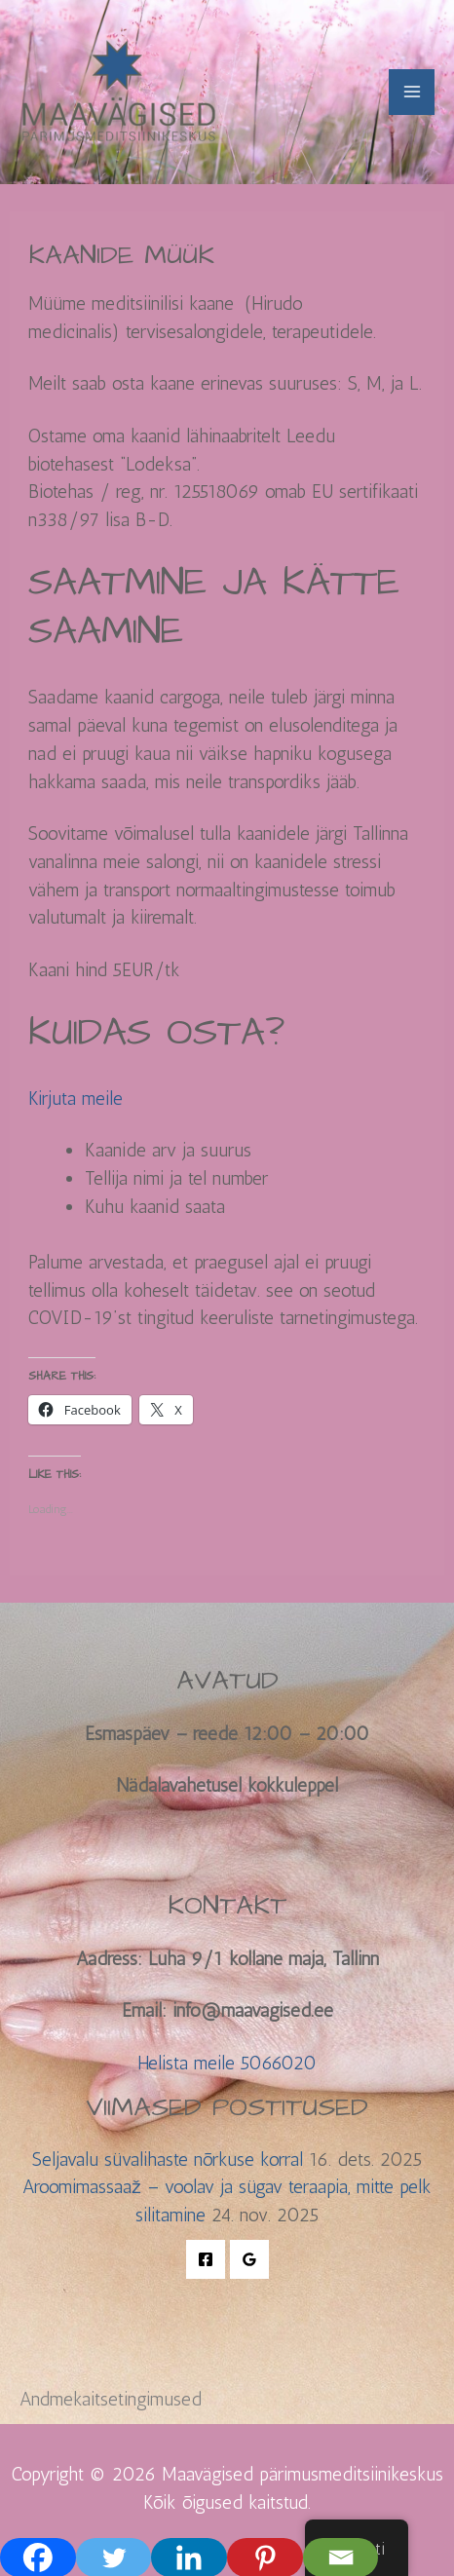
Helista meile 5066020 (227, 2063)
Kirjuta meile (75, 1098)
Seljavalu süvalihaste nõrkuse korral (167, 2159)
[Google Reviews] (249, 2259)
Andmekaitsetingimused (110, 2399)
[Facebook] (205, 2259)
